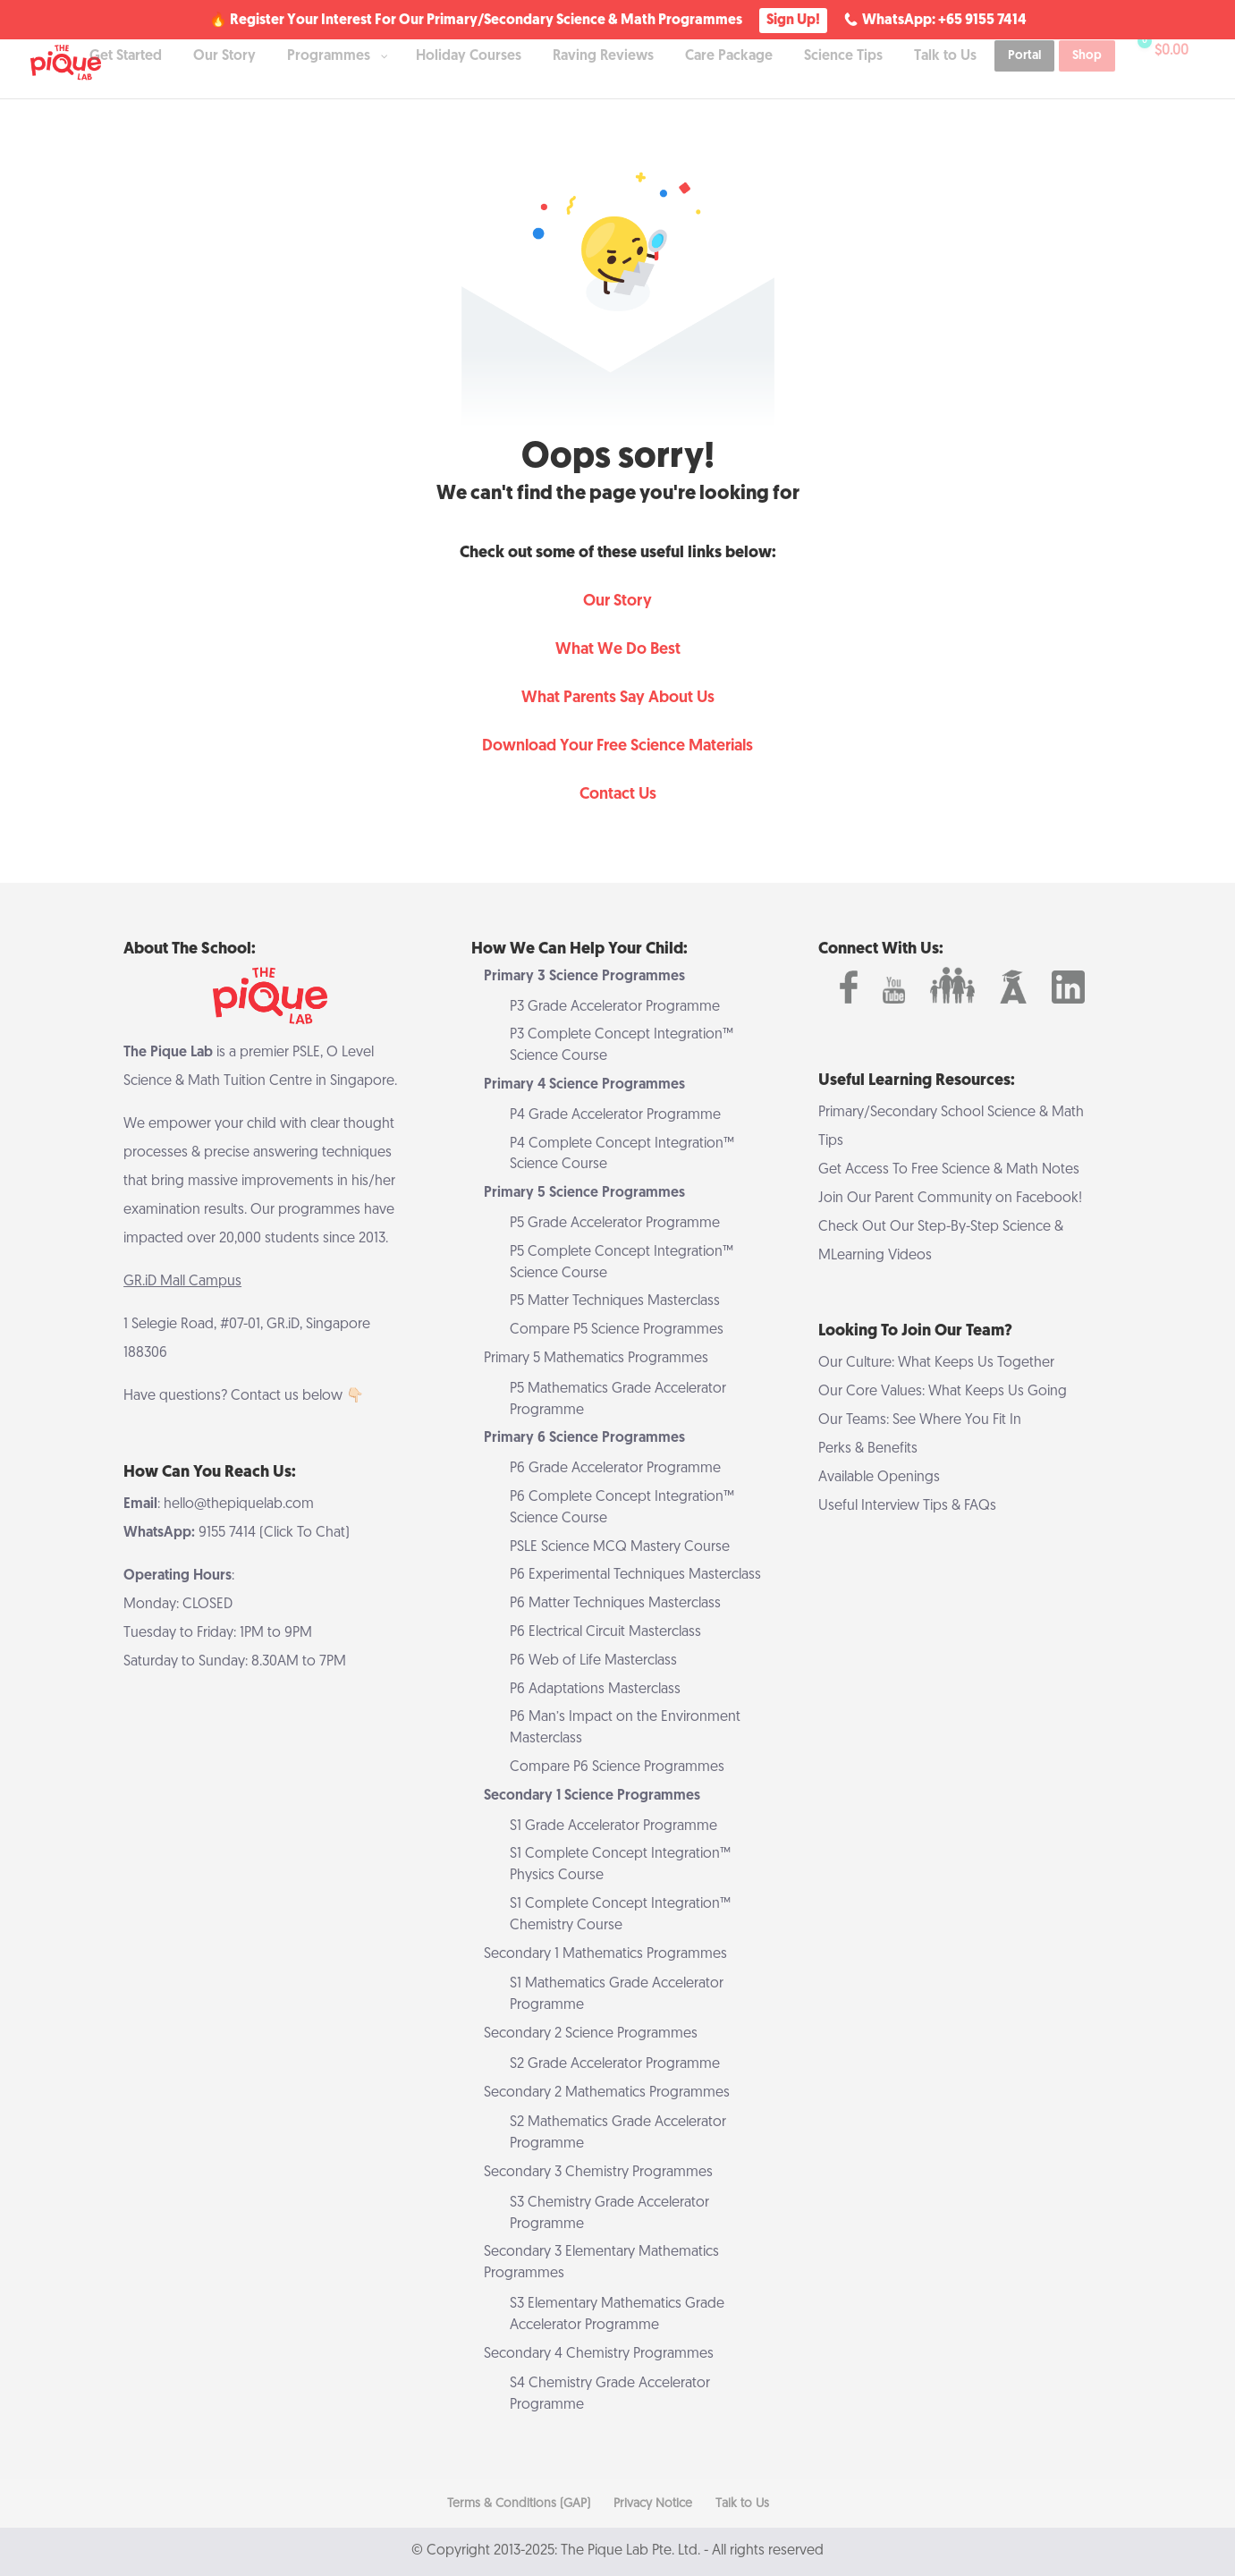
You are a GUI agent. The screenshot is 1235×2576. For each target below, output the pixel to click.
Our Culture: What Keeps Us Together (936, 1363)
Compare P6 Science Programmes (617, 1767)
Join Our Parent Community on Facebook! (950, 1198)
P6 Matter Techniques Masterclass (615, 1604)
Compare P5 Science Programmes (616, 1330)
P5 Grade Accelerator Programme (615, 1223)
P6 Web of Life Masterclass (593, 1661)
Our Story (617, 601)
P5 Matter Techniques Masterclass (615, 1301)
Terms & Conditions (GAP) (518, 2504)
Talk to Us (742, 2504)
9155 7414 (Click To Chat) (274, 1533)
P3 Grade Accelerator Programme (615, 1007)
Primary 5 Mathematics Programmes (596, 1359)
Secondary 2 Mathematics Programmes (607, 2093)
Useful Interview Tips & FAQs (907, 1506)
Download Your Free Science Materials (617, 746)
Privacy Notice (652, 2504)
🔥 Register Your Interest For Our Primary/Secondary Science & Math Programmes (475, 21)
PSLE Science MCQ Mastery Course (620, 1547)
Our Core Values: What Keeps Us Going (942, 1392)
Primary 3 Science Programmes (584, 977)
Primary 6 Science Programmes (584, 1438)
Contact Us (617, 794)
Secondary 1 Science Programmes (592, 1796)
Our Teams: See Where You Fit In (919, 1420)
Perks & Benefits (868, 1449)
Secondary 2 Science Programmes (591, 2034)
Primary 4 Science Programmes (584, 1085)
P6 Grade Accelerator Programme (615, 1469)
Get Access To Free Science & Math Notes (948, 1170)
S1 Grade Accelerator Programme (613, 1826)
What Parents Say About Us (618, 698)
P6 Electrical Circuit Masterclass (605, 1632)
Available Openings (879, 1477)
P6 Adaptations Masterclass (595, 1689)
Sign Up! (793, 20)
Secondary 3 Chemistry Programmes (598, 2172)
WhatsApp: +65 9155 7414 (944, 20)
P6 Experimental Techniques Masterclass (635, 1575)
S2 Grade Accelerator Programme (615, 2064)
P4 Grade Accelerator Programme (615, 1115)
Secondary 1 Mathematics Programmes (605, 1954)
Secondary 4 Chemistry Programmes (599, 2354)
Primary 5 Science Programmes (584, 1193)
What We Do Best (618, 649)
